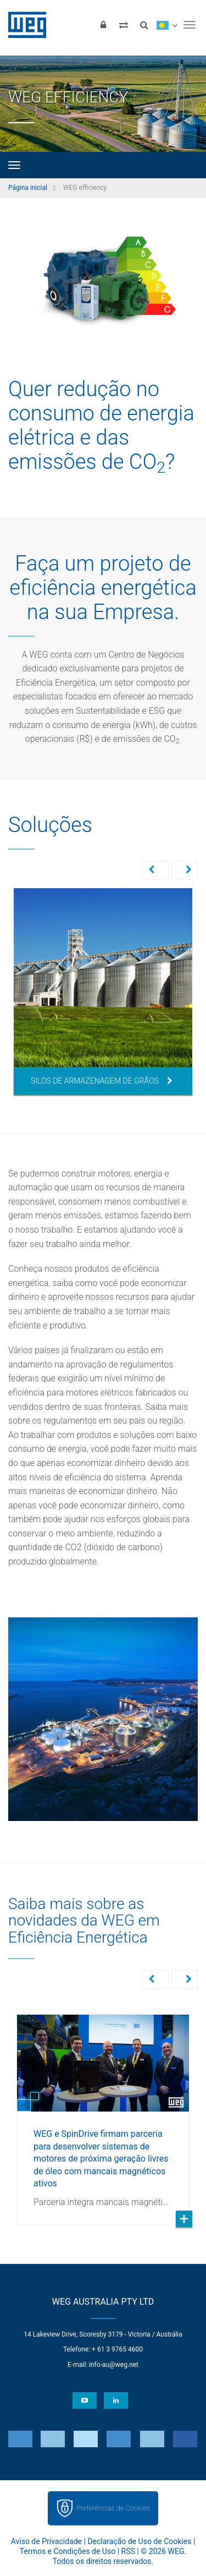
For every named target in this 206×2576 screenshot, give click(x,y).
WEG (23, 25)
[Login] (103, 24)
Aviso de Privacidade (46, 2540)
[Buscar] (144, 24)
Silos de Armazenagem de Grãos (101, 1080)
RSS (128, 2550)
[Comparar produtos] (123, 24)
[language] (166, 24)
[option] (103, 991)
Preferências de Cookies (113, 2507)
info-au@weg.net (113, 2363)
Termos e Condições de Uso (67, 2550)
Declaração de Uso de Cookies (139, 2540)
